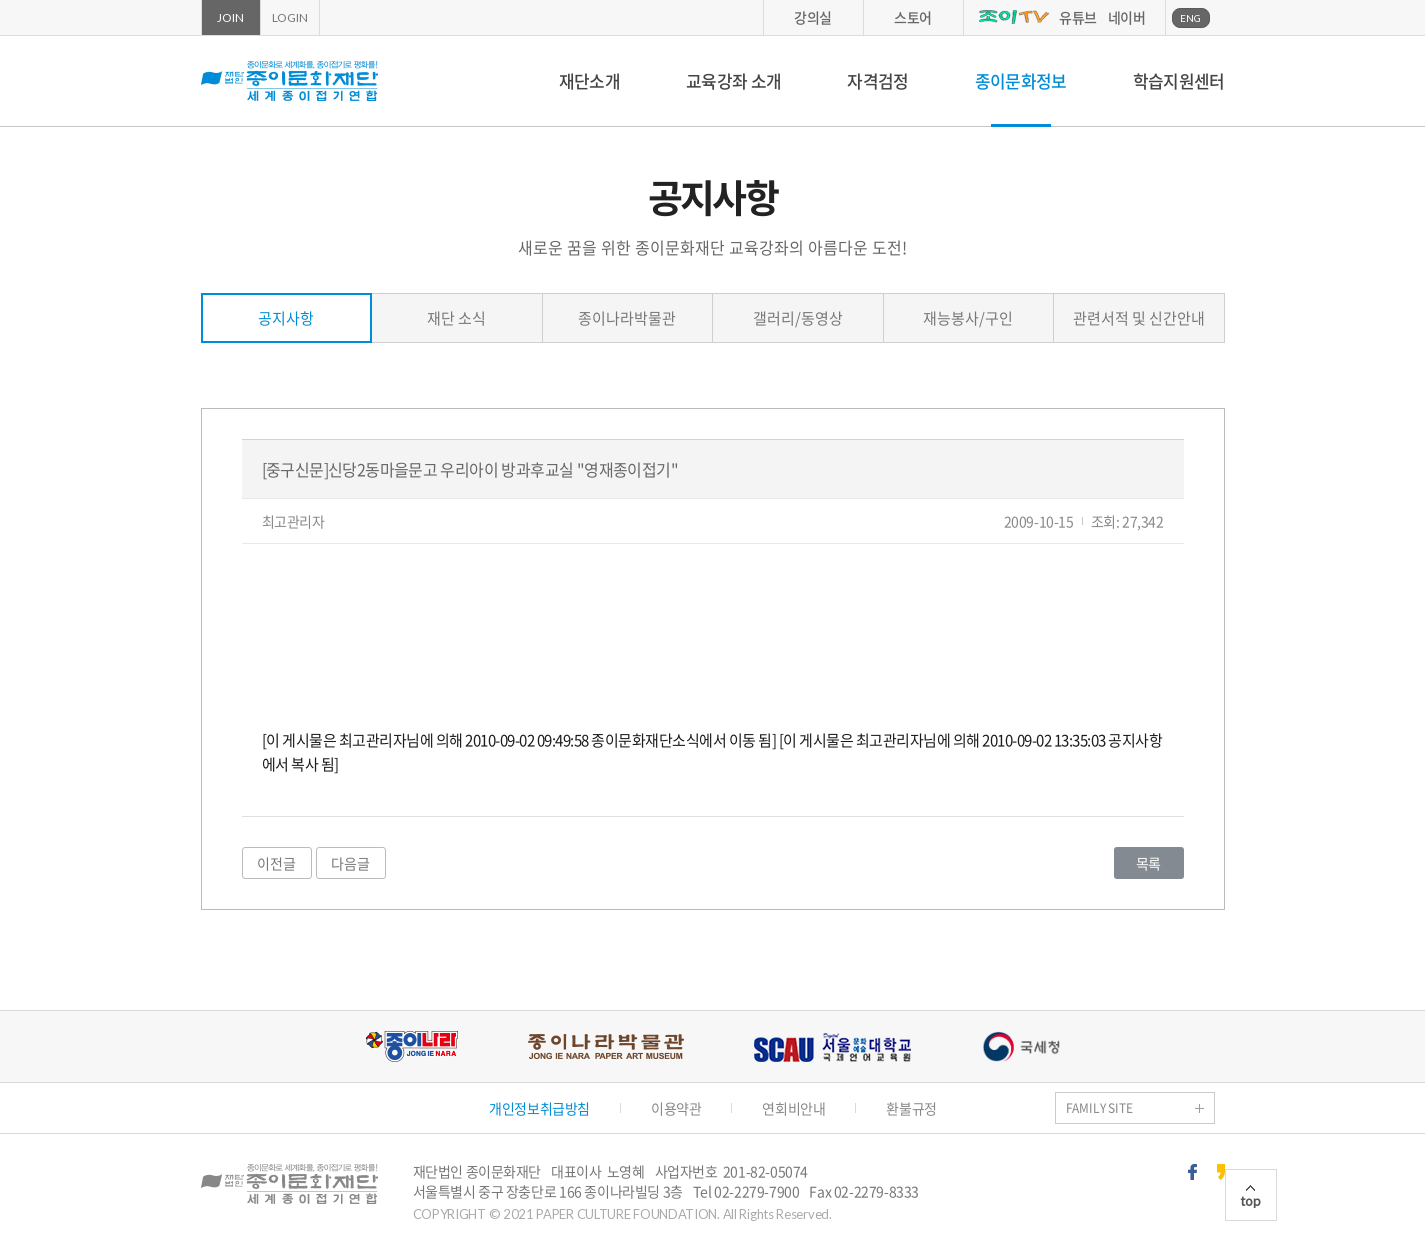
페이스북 (1192, 1172)
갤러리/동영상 (798, 318)
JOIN (230, 17)
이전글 (276, 863)
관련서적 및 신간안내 (1139, 318)
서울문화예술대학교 (832, 1046)
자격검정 (877, 80)
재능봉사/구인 (968, 318)
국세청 (1021, 1046)
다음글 (350, 863)
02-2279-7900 (756, 1191)
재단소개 (589, 80)
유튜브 (1078, 17)
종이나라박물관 (627, 318)
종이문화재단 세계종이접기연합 (289, 81)
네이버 (1127, 17)
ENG (1190, 18)
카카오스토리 (1221, 1172)
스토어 (913, 17)
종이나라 (411, 1046)
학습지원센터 (1179, 80)
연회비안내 (793, 1108)
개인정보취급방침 (539, 1108)
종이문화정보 (1021, 80)
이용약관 (676, 1108)
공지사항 (286, 318)
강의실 (813, 17)
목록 (1148, 863)
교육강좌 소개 (733, 80)
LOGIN (290, 17)
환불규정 (911, 1108)
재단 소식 (456, 318)
